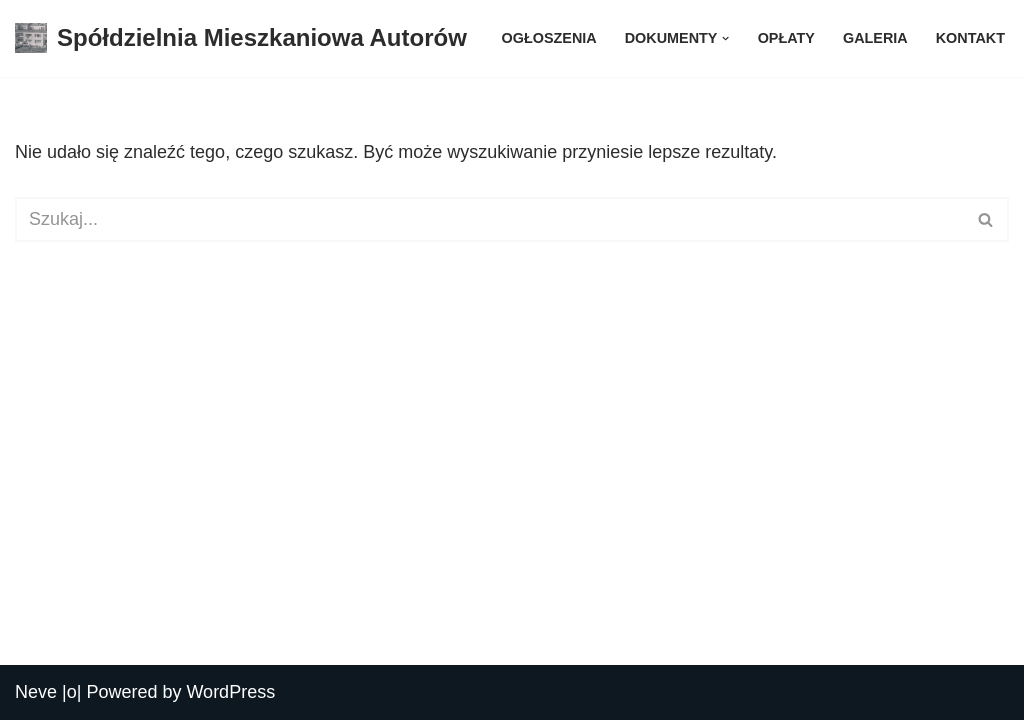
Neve (36, 692)
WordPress (230, 692)
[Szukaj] (489, 219)
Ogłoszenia (549, 38)
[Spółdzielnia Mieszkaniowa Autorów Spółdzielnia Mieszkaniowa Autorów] (241, 38)
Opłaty (786, 38)
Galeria (875, 38)
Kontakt (970, 38)
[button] (725, 38)
